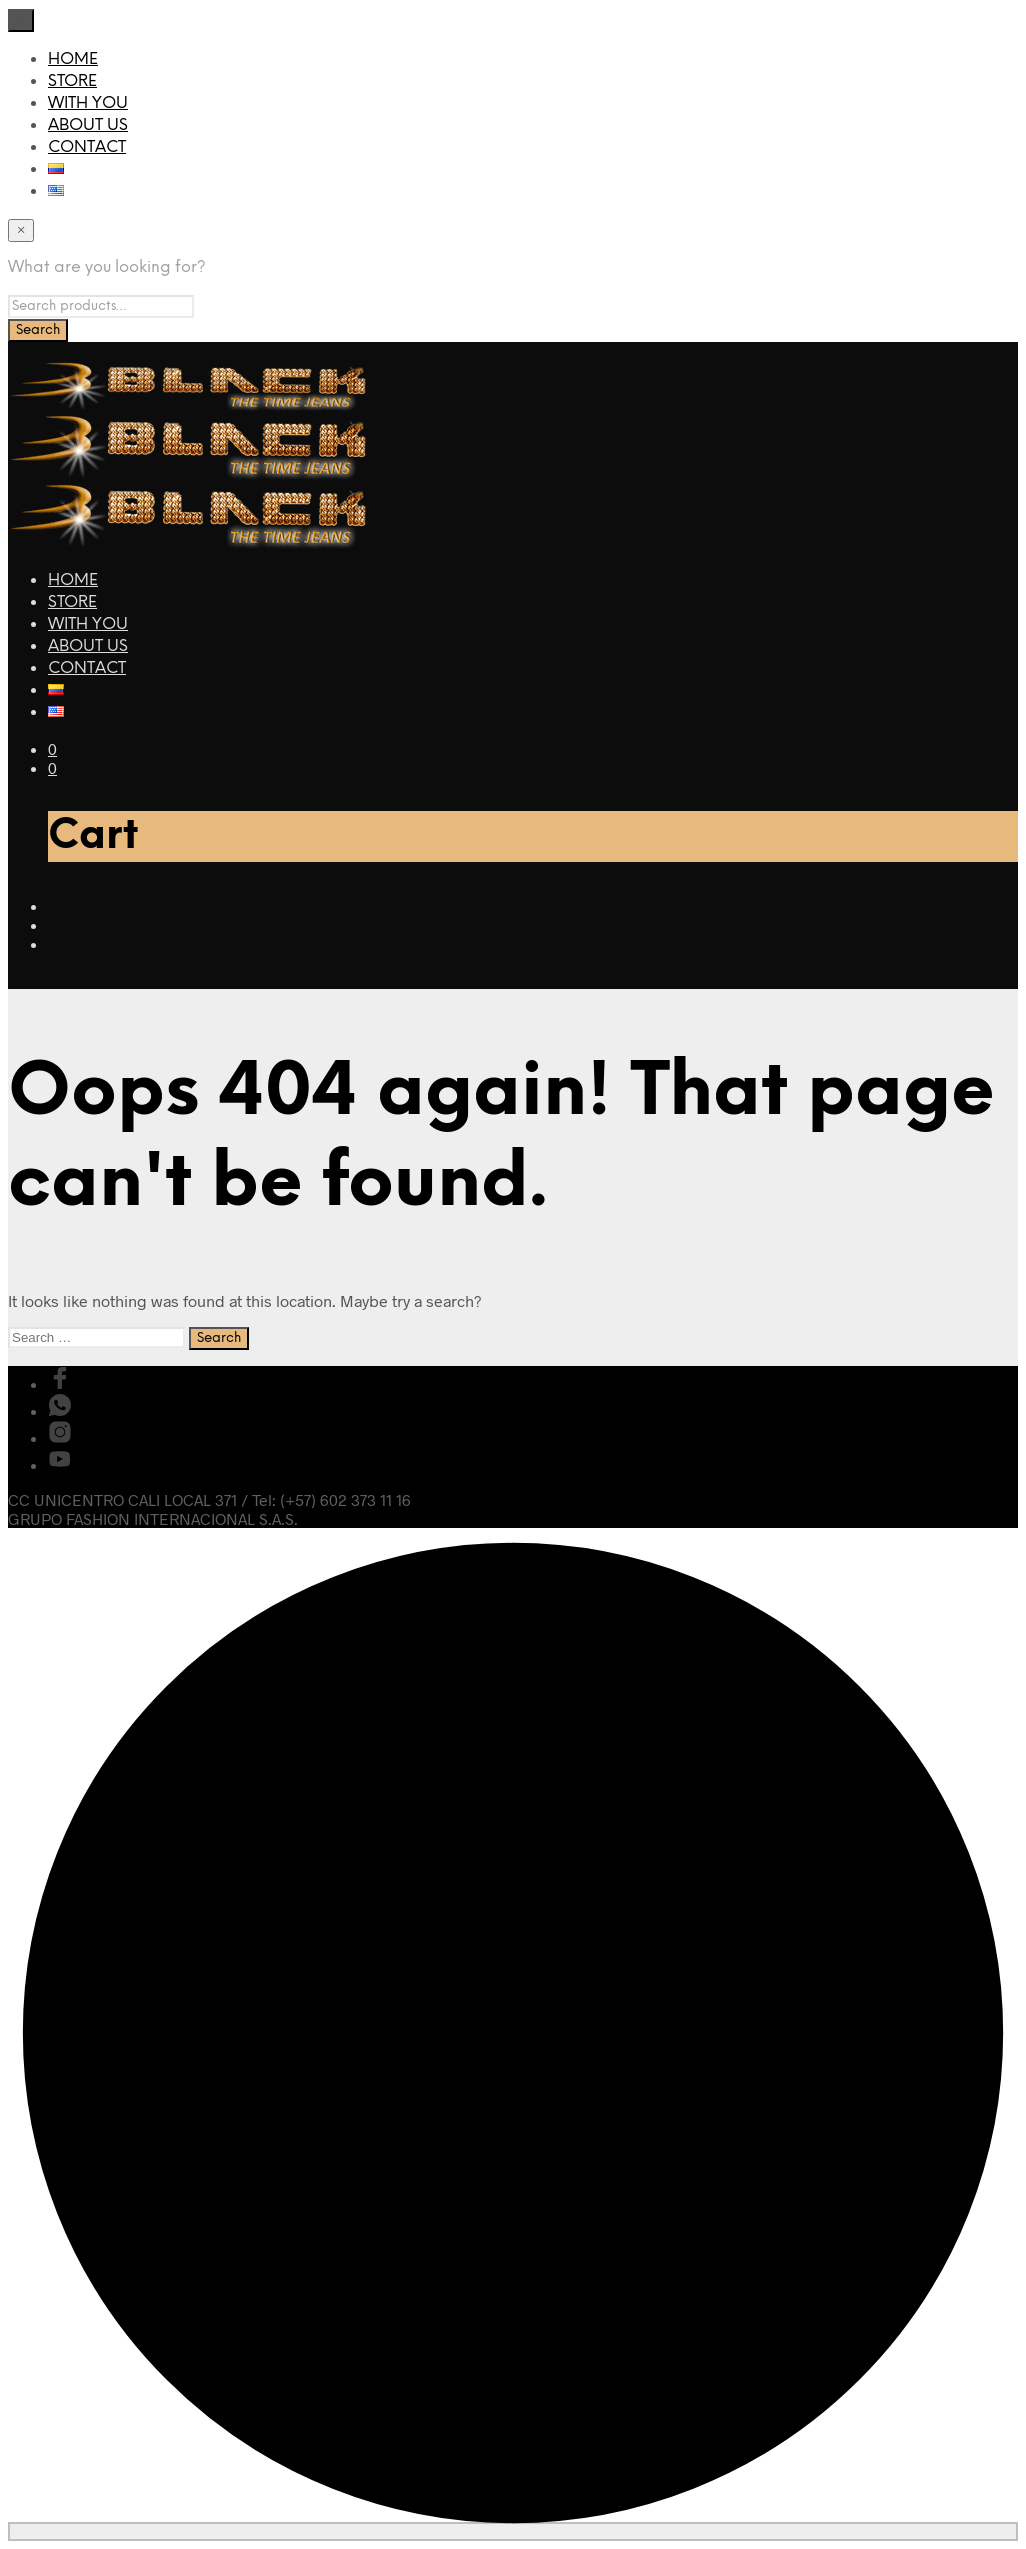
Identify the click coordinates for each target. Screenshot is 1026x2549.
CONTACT (87, 147)
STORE (72, 81)
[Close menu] (21, 20)
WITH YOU (88, 103)
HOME (73, 59)
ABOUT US (88, 125)
